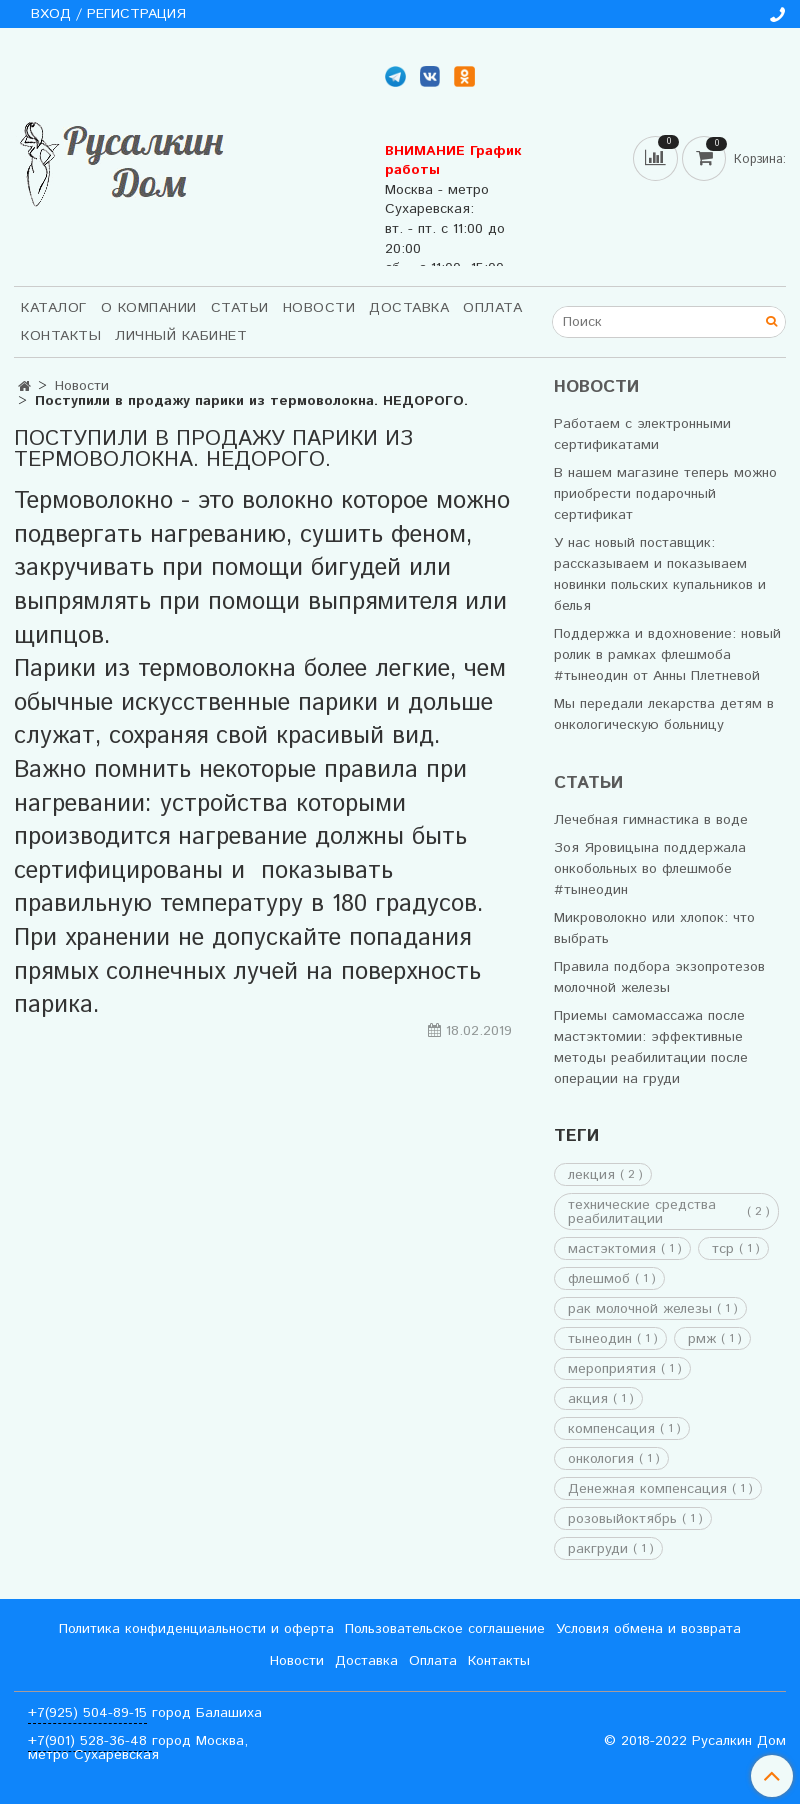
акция (588, 1399)
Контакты (61, 336)
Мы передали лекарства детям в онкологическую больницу (664, 714)
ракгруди (598, 1549)
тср (723, 1249)
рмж (702, 1339)
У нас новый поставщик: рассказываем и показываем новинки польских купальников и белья (660, 574)
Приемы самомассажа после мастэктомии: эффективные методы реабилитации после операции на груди (651, 1047)
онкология (601, 1459)
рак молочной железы (640, 1309)
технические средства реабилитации (642, 1212)
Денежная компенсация (647, 1489)
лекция (591, 1175)
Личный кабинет (181, 336)
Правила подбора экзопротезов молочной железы (659, 977)
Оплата (492, 308)
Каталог (54, 308)
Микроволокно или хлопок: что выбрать (654, 928)
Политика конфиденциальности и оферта (196, 1629)
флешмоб (599, 1279)
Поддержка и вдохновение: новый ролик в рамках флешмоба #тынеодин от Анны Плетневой (667, 655)
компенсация (611, 1429)
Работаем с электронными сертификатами (642, 434)
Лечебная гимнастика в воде (651, 820)
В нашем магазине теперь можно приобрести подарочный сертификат (665, 494)
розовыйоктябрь (622, 1519)
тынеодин (600, 1339)
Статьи (240, 308)
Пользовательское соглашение (445, 1629)
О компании (149, 308)
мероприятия (612, 1369)
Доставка (409, 308)
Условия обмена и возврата (648, 1629)
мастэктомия (612, 1249)
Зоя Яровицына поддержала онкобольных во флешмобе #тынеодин (650, 869)
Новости (319, 308)
